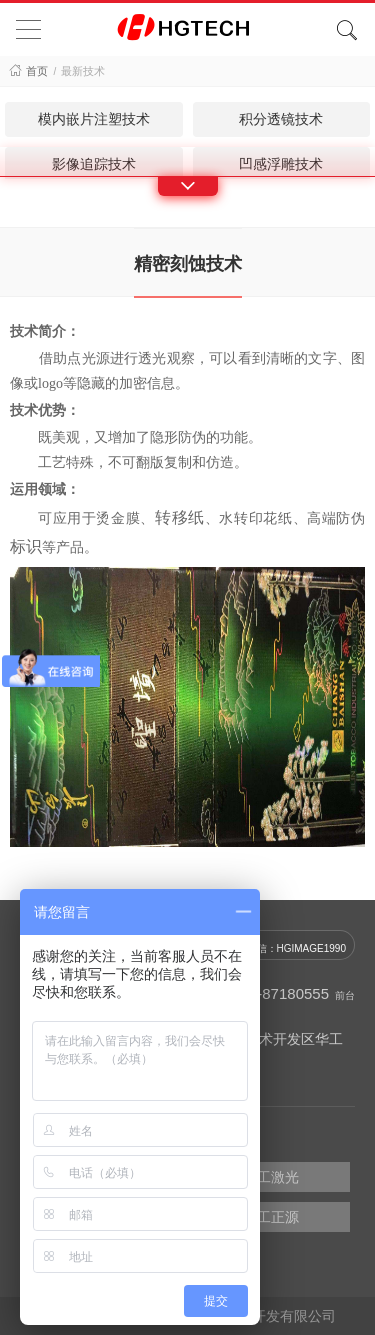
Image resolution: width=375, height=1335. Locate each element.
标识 (26, 546)
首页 (37, 71)
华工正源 (271, 1217)
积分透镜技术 (281, 119)
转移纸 (180, 517)
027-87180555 (280, 993)
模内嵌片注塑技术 (94, 119)
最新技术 (83, 71)
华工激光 (271, 1177)
